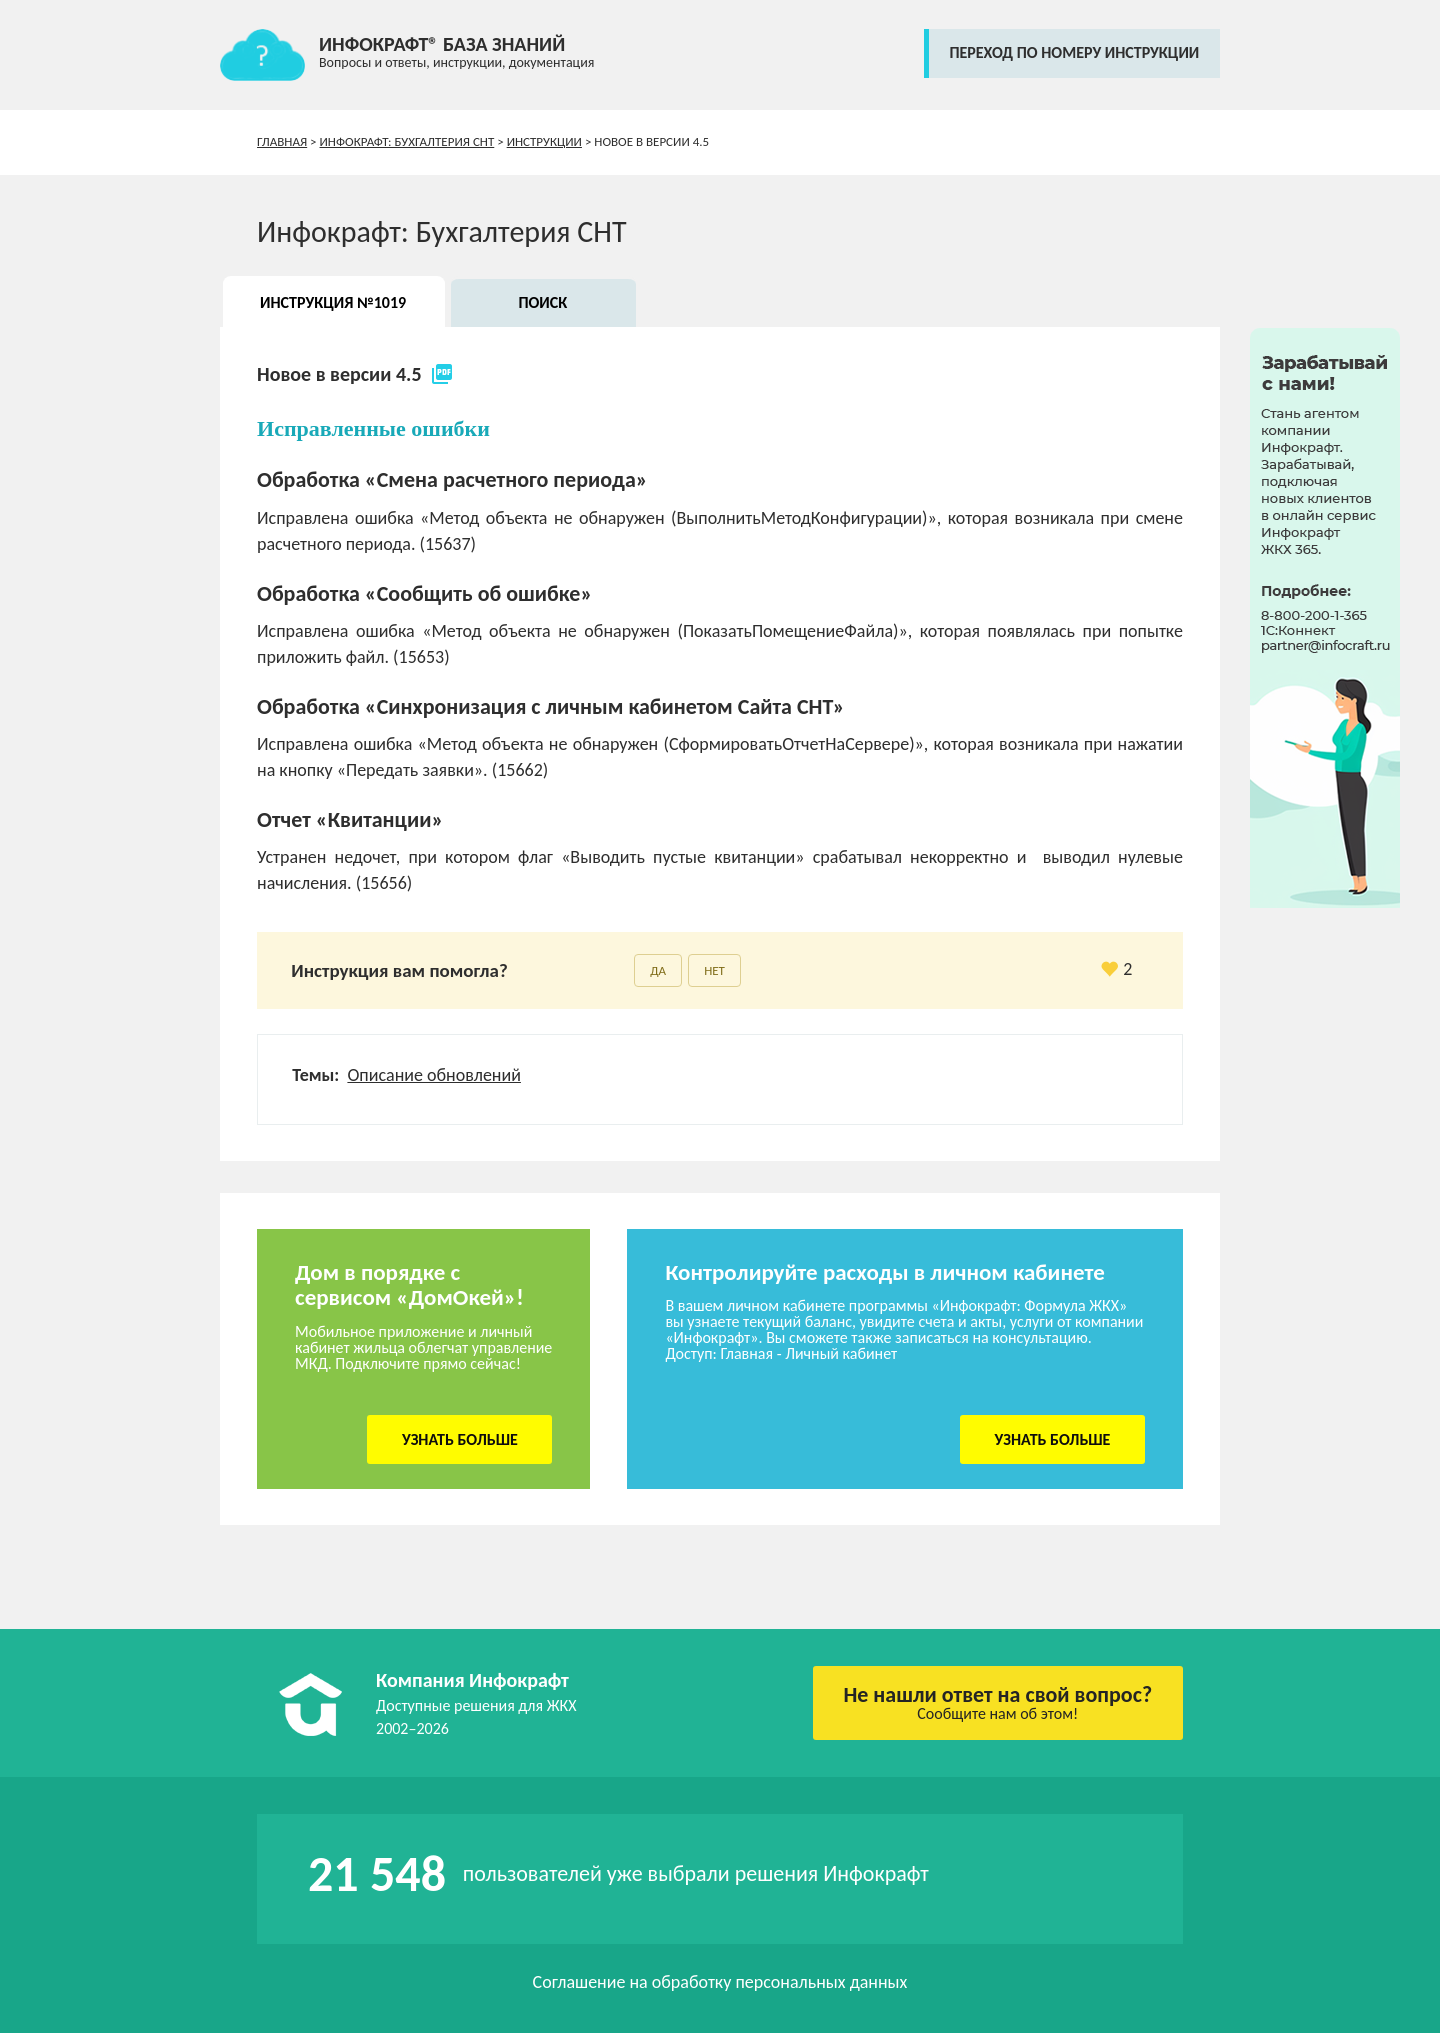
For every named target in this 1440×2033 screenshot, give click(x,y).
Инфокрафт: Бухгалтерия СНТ (407, 141)
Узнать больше (460, 1439)
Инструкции (544, 141)
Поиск (542, 302)
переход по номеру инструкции (1074, 52)
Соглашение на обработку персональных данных (720, 1982)
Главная (282, 141)
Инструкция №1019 (333, 302)
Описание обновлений (434, 1075)
